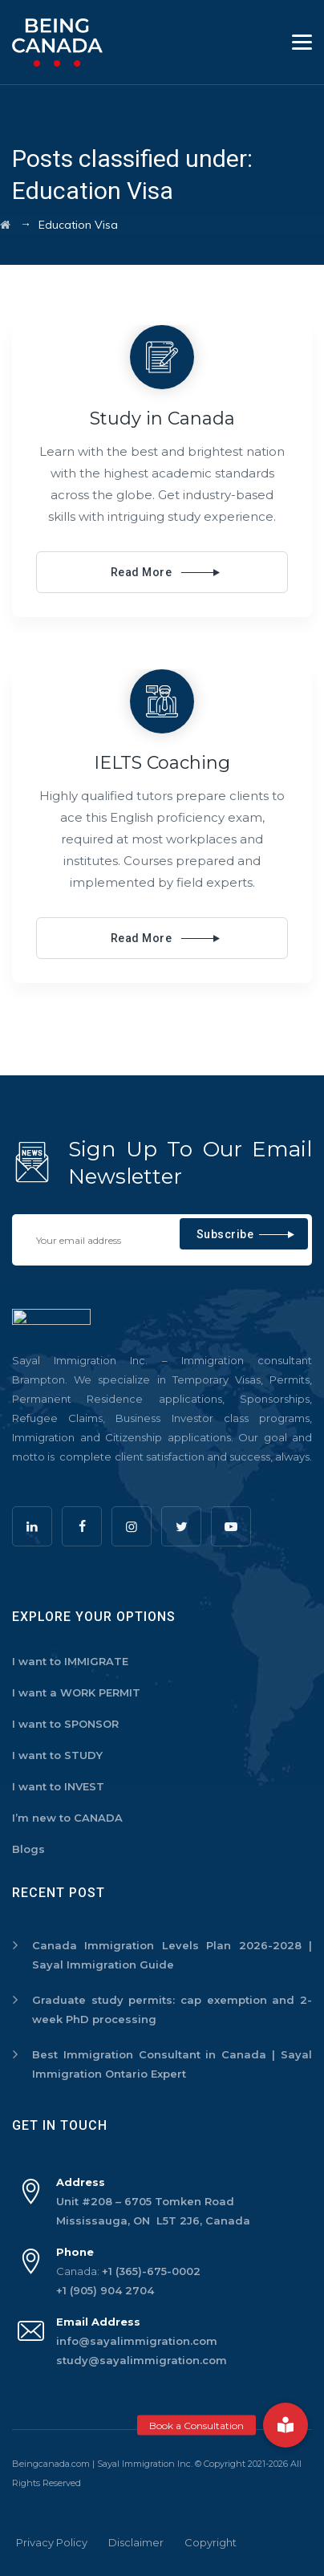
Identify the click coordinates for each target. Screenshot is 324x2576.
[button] (285, 2425)
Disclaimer (136, 2542)
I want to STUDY (57, 1755)
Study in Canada (162, 418)
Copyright (210, 2542)
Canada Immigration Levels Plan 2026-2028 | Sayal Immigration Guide (172, 1955)
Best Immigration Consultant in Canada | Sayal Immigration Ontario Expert (172, 2064)
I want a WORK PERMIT (76, 1692)
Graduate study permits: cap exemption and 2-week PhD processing (172, 2009)
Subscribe (225, 1234)
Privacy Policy (51, 2542)
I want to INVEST (58, 1786)
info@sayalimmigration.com (136, 2340)
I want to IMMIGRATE (70, 1661)
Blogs (28, 1849)
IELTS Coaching (162, 763)
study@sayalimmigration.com (141, 2360)
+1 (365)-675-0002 (151, 2271)
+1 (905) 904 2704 (105, 2290)
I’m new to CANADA (67, 1817)
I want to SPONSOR (65, 1723)
